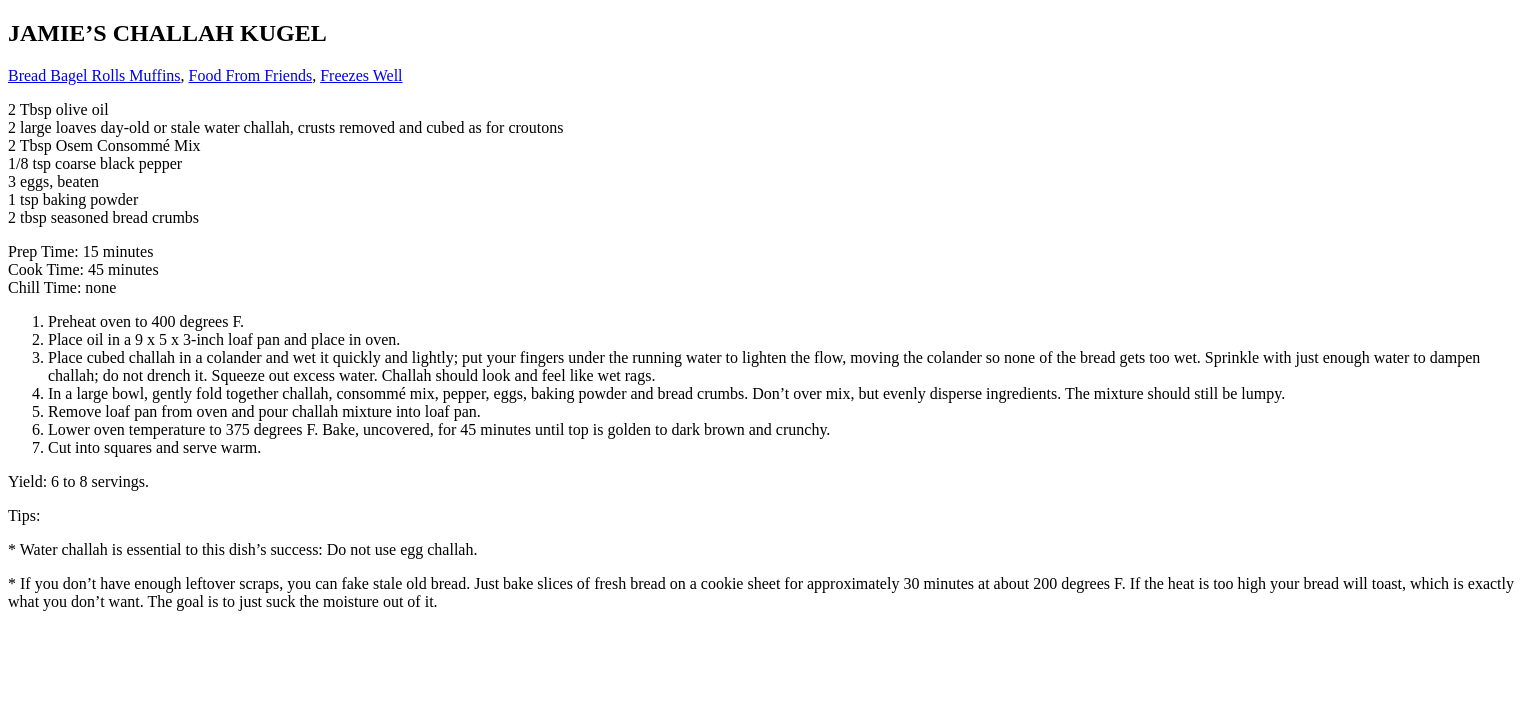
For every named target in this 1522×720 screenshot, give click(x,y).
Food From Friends (251, 75)
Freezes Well (361, 75)
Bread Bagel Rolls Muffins (94, 75)
